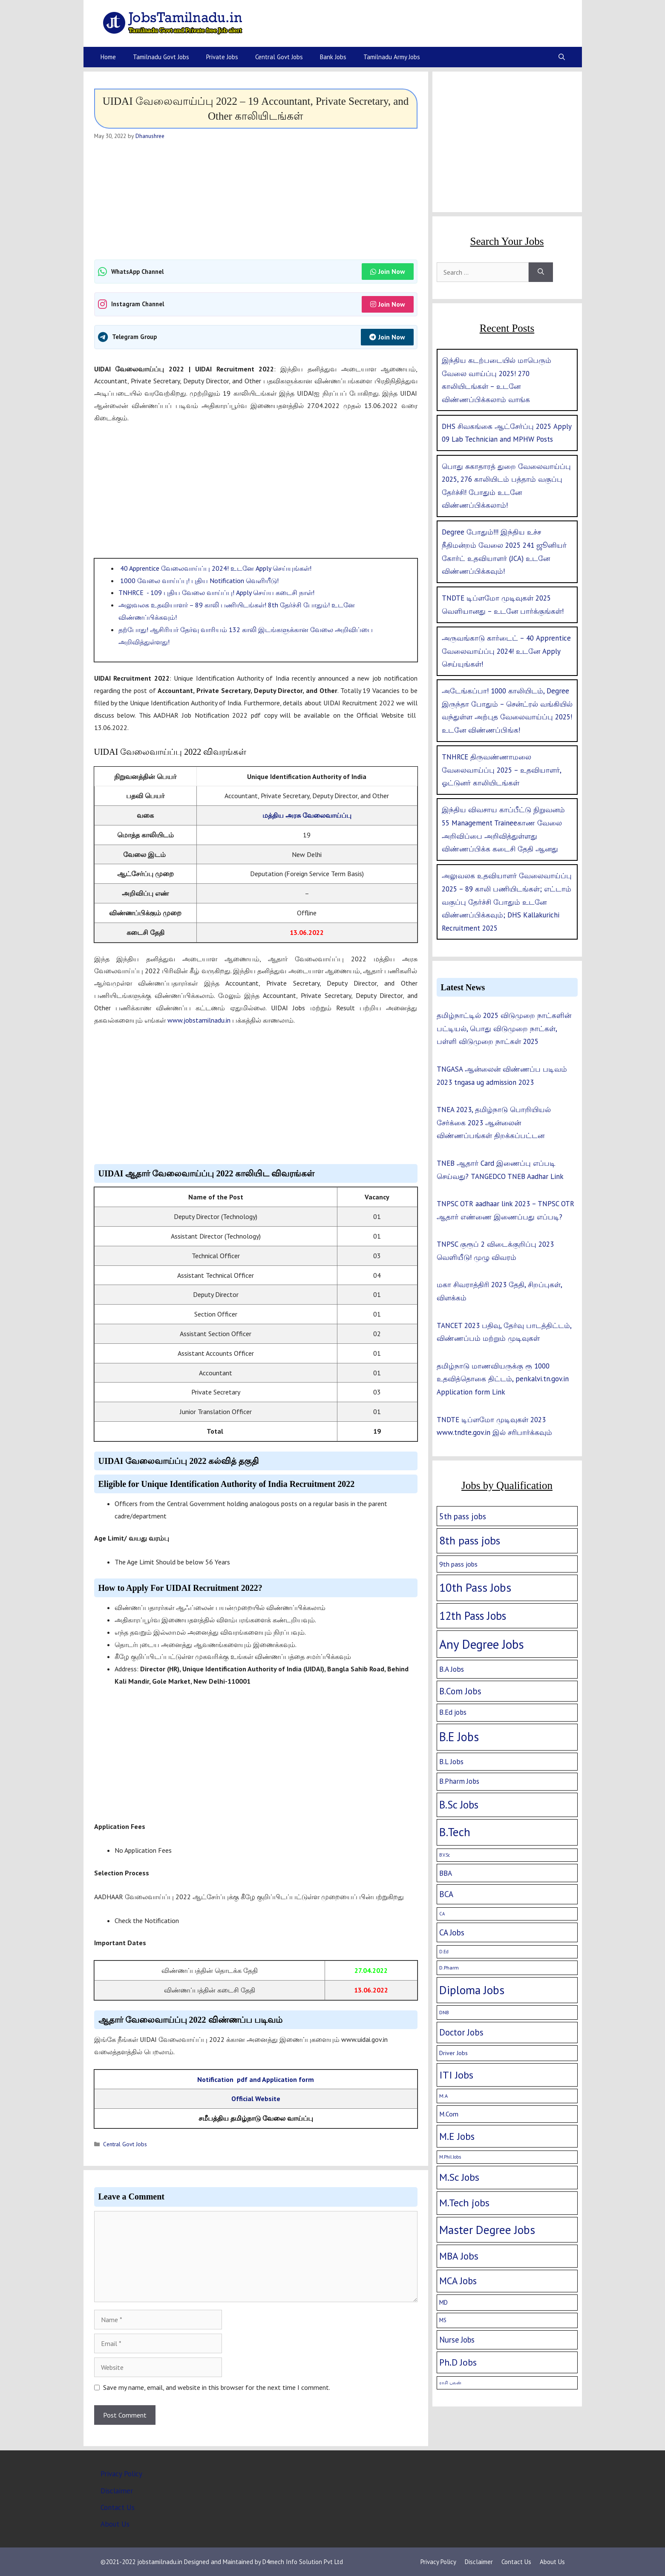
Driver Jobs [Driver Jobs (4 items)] (453, 2053)
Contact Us (118, 2507)
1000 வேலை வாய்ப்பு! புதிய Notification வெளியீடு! (198, 580)
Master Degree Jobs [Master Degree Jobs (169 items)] (487, 2229)
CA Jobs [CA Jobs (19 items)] (451, 1932)
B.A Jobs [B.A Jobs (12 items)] (451, 1669)
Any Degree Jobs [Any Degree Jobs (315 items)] (481, 1644)
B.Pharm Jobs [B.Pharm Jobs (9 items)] (459, 1781)
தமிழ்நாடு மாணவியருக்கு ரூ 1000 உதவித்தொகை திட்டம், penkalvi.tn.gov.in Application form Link (503, 1379)
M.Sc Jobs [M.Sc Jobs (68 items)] (459, 2177)
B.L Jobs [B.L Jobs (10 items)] (451, 1761)
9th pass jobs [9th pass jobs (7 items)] (458, 1564)
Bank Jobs (333, 57)
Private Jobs (222, 57)
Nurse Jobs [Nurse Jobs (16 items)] (457, 2339)
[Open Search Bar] (561, 57)
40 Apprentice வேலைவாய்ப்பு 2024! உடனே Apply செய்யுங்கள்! (214, 568)
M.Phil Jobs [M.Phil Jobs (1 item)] (450, 2157)
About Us (115, 2524)
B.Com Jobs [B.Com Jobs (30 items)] (460, 1691)
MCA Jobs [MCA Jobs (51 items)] (458, 2280)
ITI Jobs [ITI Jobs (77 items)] (456, 2075)
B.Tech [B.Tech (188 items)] (454, 1832)
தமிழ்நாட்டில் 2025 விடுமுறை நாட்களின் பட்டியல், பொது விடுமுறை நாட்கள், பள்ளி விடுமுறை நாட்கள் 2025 (504, 1028)
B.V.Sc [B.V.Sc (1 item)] (444, 1855)
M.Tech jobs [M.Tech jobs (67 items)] (464, 2202)
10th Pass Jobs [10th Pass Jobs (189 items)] (475, 1587)
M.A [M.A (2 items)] (443, 2096)
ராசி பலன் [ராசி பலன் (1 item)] (450, 2383)
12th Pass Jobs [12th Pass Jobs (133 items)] (472, 1615)
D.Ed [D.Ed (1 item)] (444, 1952)
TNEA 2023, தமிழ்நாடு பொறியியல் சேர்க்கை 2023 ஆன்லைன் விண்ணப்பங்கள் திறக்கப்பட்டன (494, 1122)
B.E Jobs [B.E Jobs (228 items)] (459, 1737)
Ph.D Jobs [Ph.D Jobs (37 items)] (458, 2362)
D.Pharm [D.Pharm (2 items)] (449, 1967)
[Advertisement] (255, 199)
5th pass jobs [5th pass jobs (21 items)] (462, 1516)
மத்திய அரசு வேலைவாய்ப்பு (306, 815)
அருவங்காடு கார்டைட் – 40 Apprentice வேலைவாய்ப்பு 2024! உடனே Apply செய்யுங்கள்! (506, 651)
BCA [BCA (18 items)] (446, 1894)
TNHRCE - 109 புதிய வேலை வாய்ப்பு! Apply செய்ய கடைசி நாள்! (216, 592)
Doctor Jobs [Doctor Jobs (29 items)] (461, 2032)
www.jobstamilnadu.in (198, 1020)
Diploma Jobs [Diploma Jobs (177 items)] (471, 1990)
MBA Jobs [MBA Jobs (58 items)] (458, 2255)
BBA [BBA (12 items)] (445, 1873)
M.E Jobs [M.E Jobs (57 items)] (457, 2136)
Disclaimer (117, 2491)
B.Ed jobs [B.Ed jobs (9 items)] (452, 1712)
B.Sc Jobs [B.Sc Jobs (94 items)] (458, 1804)
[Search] (541, 272)
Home (108, 57)
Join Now (387, 271)
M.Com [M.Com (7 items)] (448, 2114)
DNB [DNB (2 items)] (444, 2012)
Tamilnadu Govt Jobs (161, 57)
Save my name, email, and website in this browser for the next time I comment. (216, 2387)
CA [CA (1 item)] (442, 1914)
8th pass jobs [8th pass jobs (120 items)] (469, 1540)
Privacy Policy (121, 2473)
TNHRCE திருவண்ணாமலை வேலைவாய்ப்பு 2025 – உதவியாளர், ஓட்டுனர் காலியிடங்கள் (501, 770)
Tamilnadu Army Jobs (391, 57)
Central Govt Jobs (279, 57)
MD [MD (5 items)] (443, 2302)
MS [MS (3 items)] (442, 2320)
